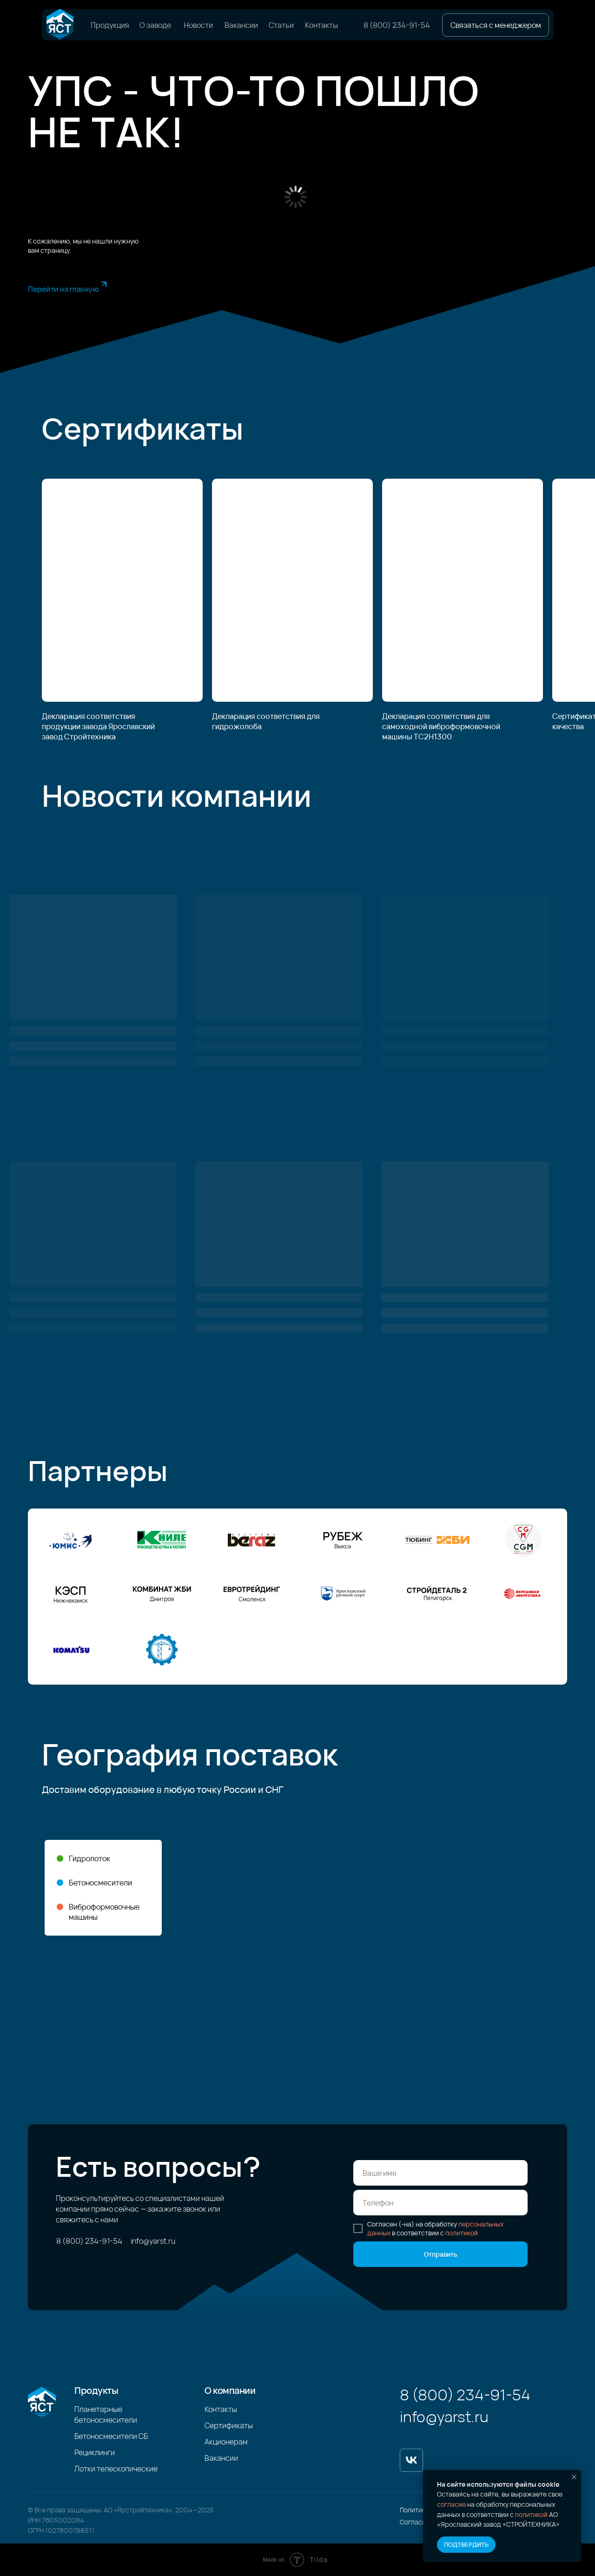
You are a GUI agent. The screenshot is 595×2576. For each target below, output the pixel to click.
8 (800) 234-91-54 (397, 25)
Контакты (321, 25)
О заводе (155, 25)
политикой (531, 2514)
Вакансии (241, 25)
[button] (495, 25)
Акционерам (226, 2442)
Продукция (110, 25)
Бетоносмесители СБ (111, 2436)
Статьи (281, 25)
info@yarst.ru (153, 2241)
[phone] (440, 2202)
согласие (451, 2504)
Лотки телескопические (116, 2469)
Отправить (440, 2254)
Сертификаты (229, 2425)
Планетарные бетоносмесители (105, 2414)
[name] (440, 2173)
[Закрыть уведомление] (574, 2477)
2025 (206, 2509)
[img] (59, 24)
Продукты (96, 2390)
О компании (230, 2390)
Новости (198, 25)
